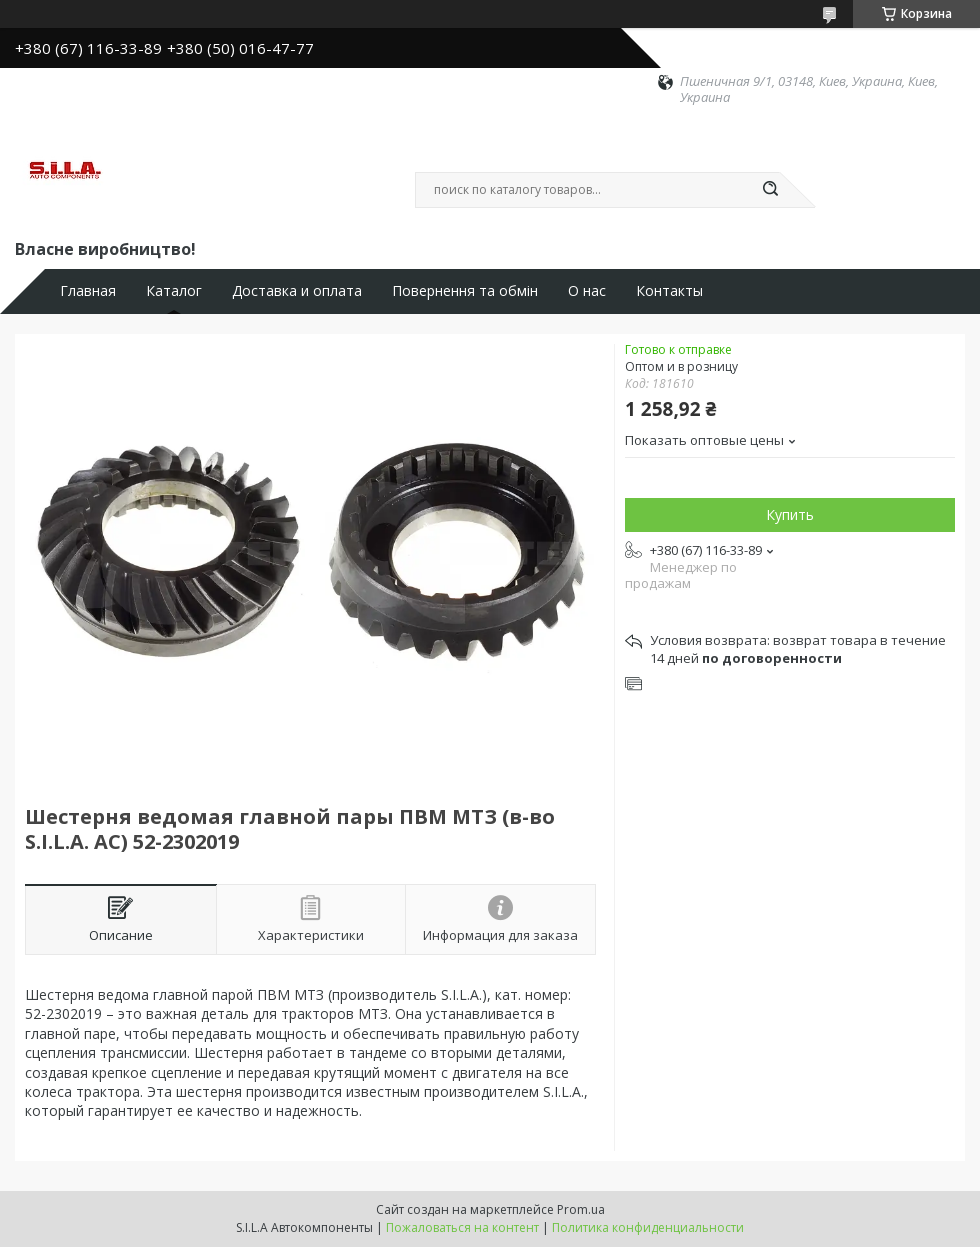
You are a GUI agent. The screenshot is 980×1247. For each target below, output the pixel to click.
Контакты (669, 291)
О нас (587, 291)
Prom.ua (581, 1209)
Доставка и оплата (297, 291)
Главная (88, 291)
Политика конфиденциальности (648, 1227)
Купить (790, 514)
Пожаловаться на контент (462, 1227)
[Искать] (770, 190)
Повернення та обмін (465, 291)
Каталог (174, 291)
